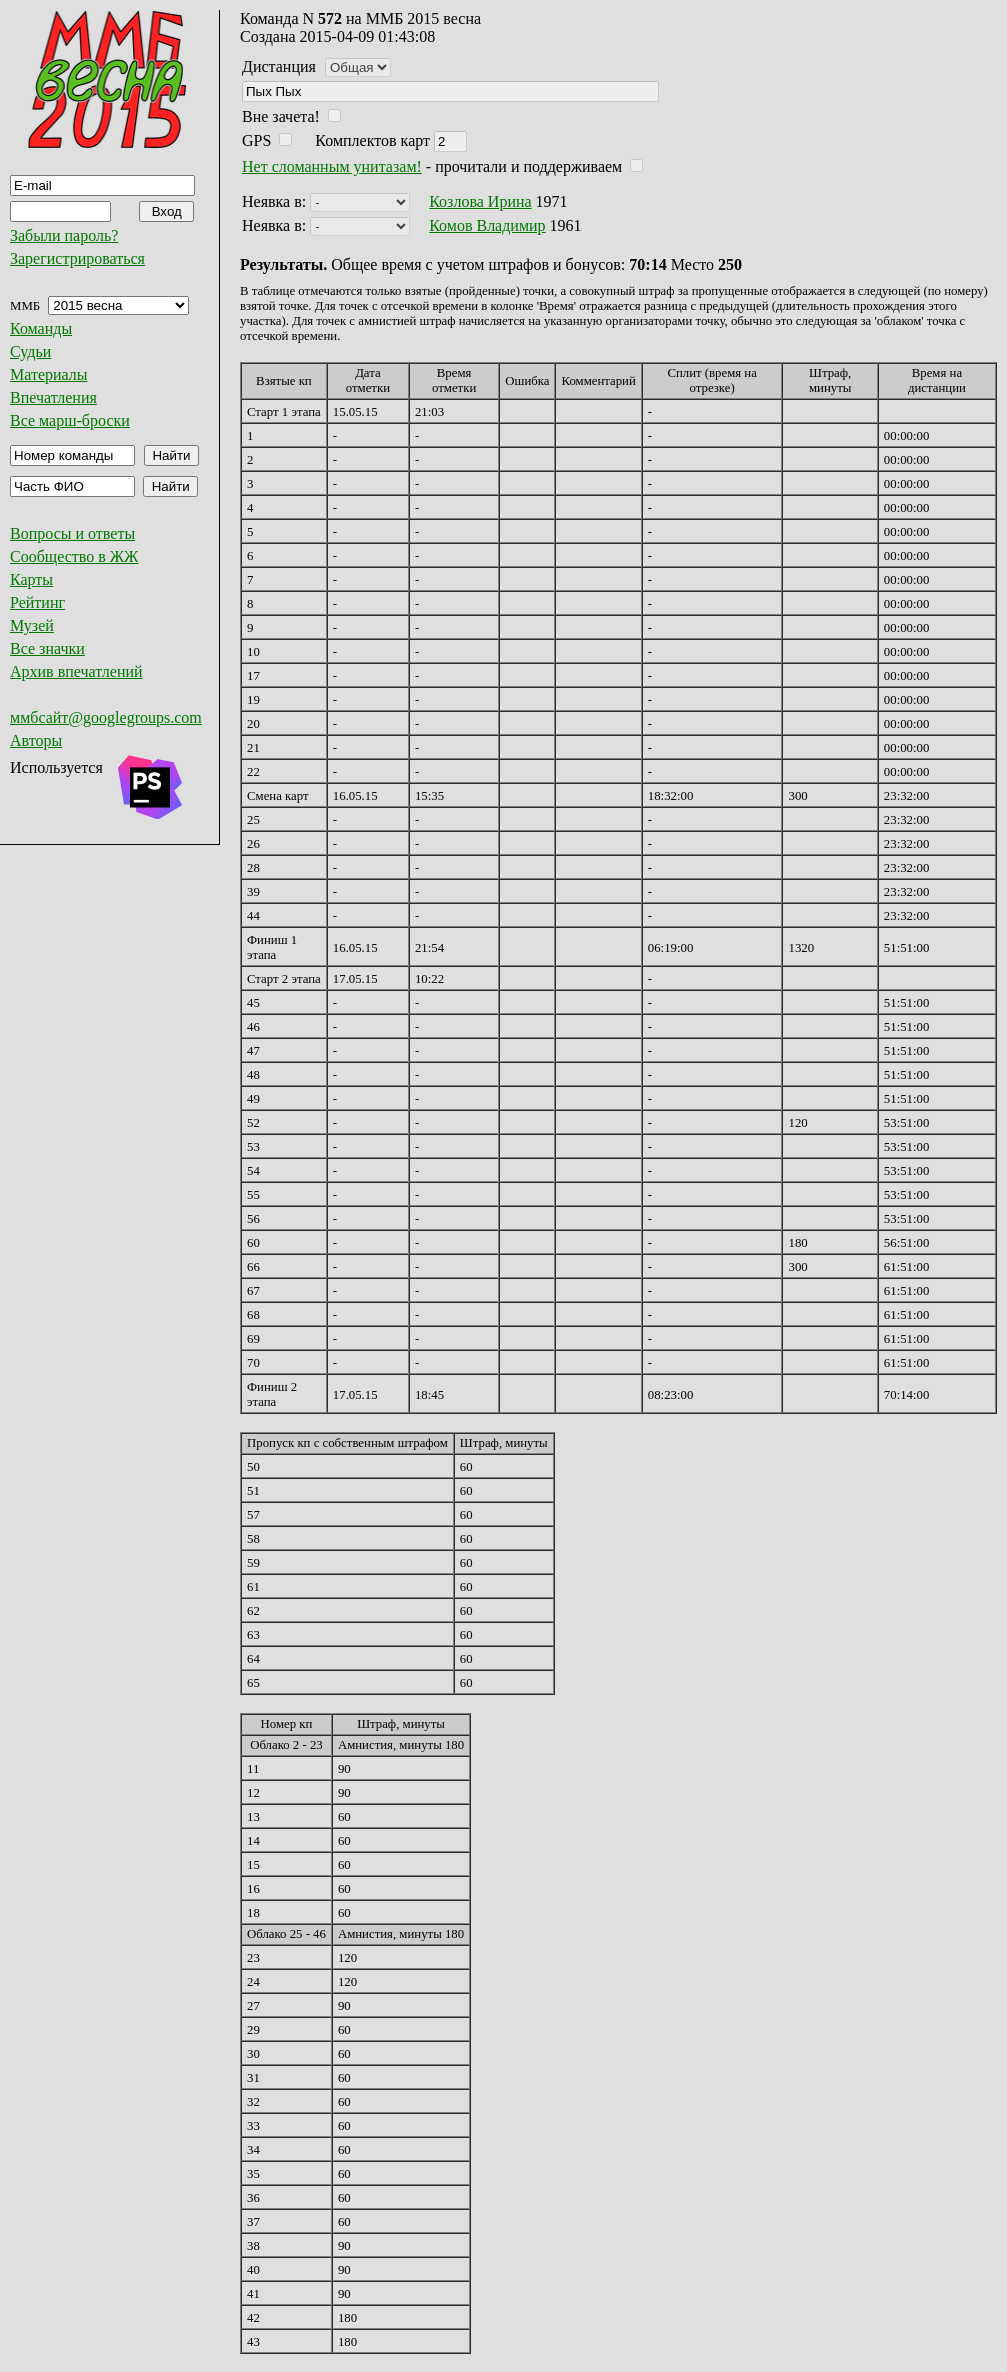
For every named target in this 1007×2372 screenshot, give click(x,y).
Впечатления (53, 397)
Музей (32, 625)
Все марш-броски (70, 420)
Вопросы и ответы (72, 533)
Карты (31, 579)
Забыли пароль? (64, 235)
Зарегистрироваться (77, 258)
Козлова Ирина (480, 201)
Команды (41, 328)
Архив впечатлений (76, 671)
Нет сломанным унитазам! (332, 166)
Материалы (49, 374)
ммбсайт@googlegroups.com (106, 717)
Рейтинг (37, 602)
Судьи (30, 351)
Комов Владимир (487, 225)
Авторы (36, 740)
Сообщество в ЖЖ (74, 556)
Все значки (47, 648)
